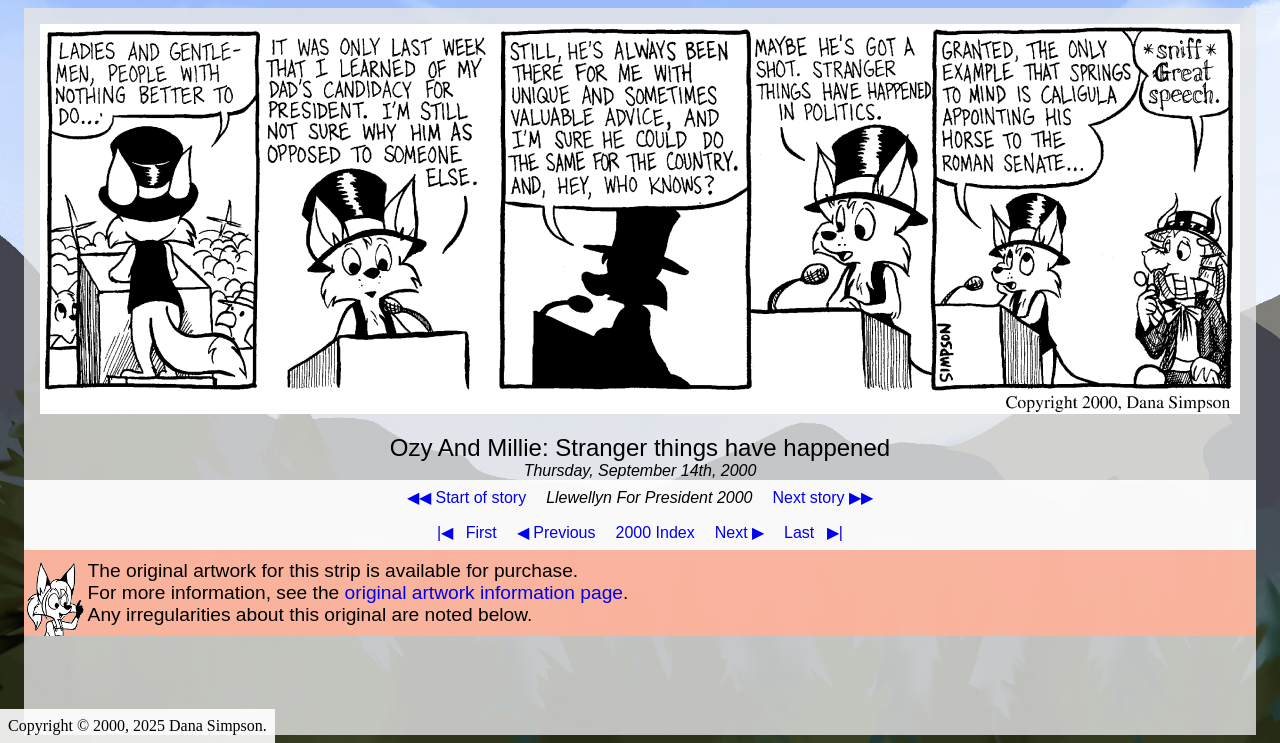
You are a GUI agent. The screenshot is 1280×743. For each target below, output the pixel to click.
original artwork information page (484, 592)
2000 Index (655, 532)
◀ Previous (556, 532)
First (463, 532)
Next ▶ (739, 532)
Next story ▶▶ (823, 497)
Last (817, 532)
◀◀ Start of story (466, 497)
